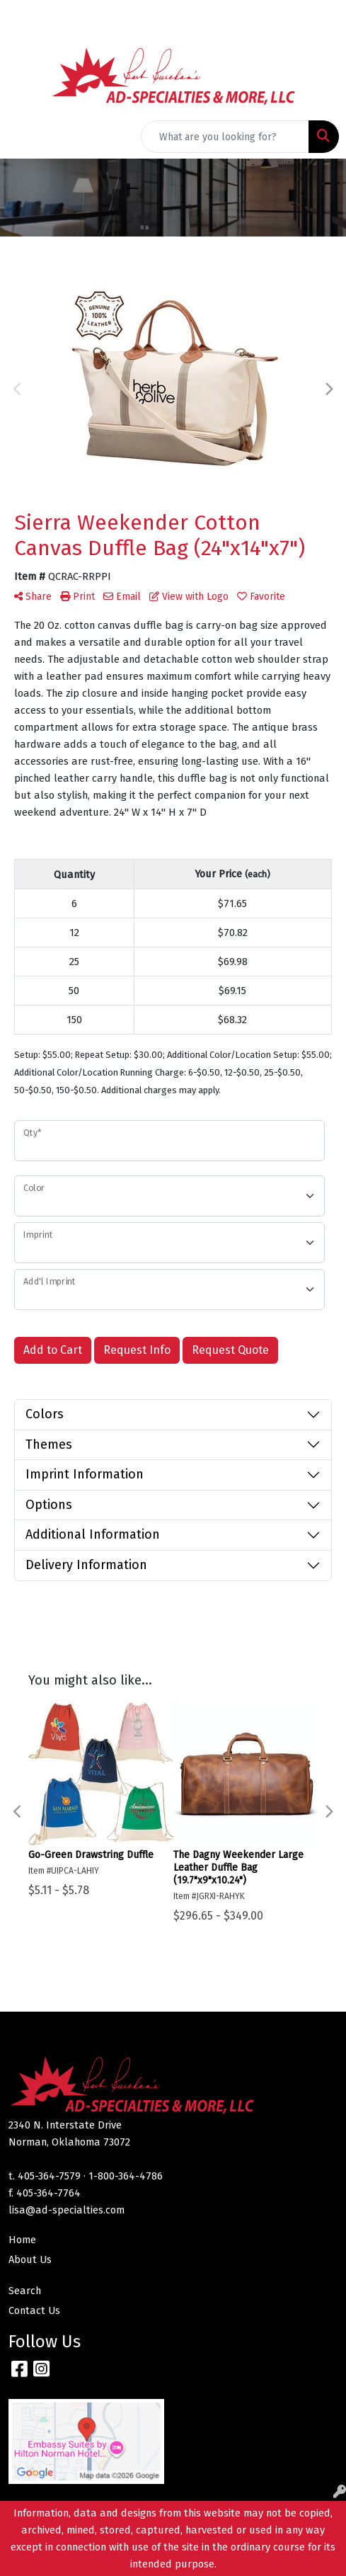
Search (24, 2290)
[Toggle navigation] (22, 137)
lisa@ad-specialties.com (66, 2210)
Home (22, 2239)
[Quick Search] (225, 136)
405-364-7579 (49, 2176)
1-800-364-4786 (125, 2176)
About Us (30, 2259)
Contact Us (34, 2310)
